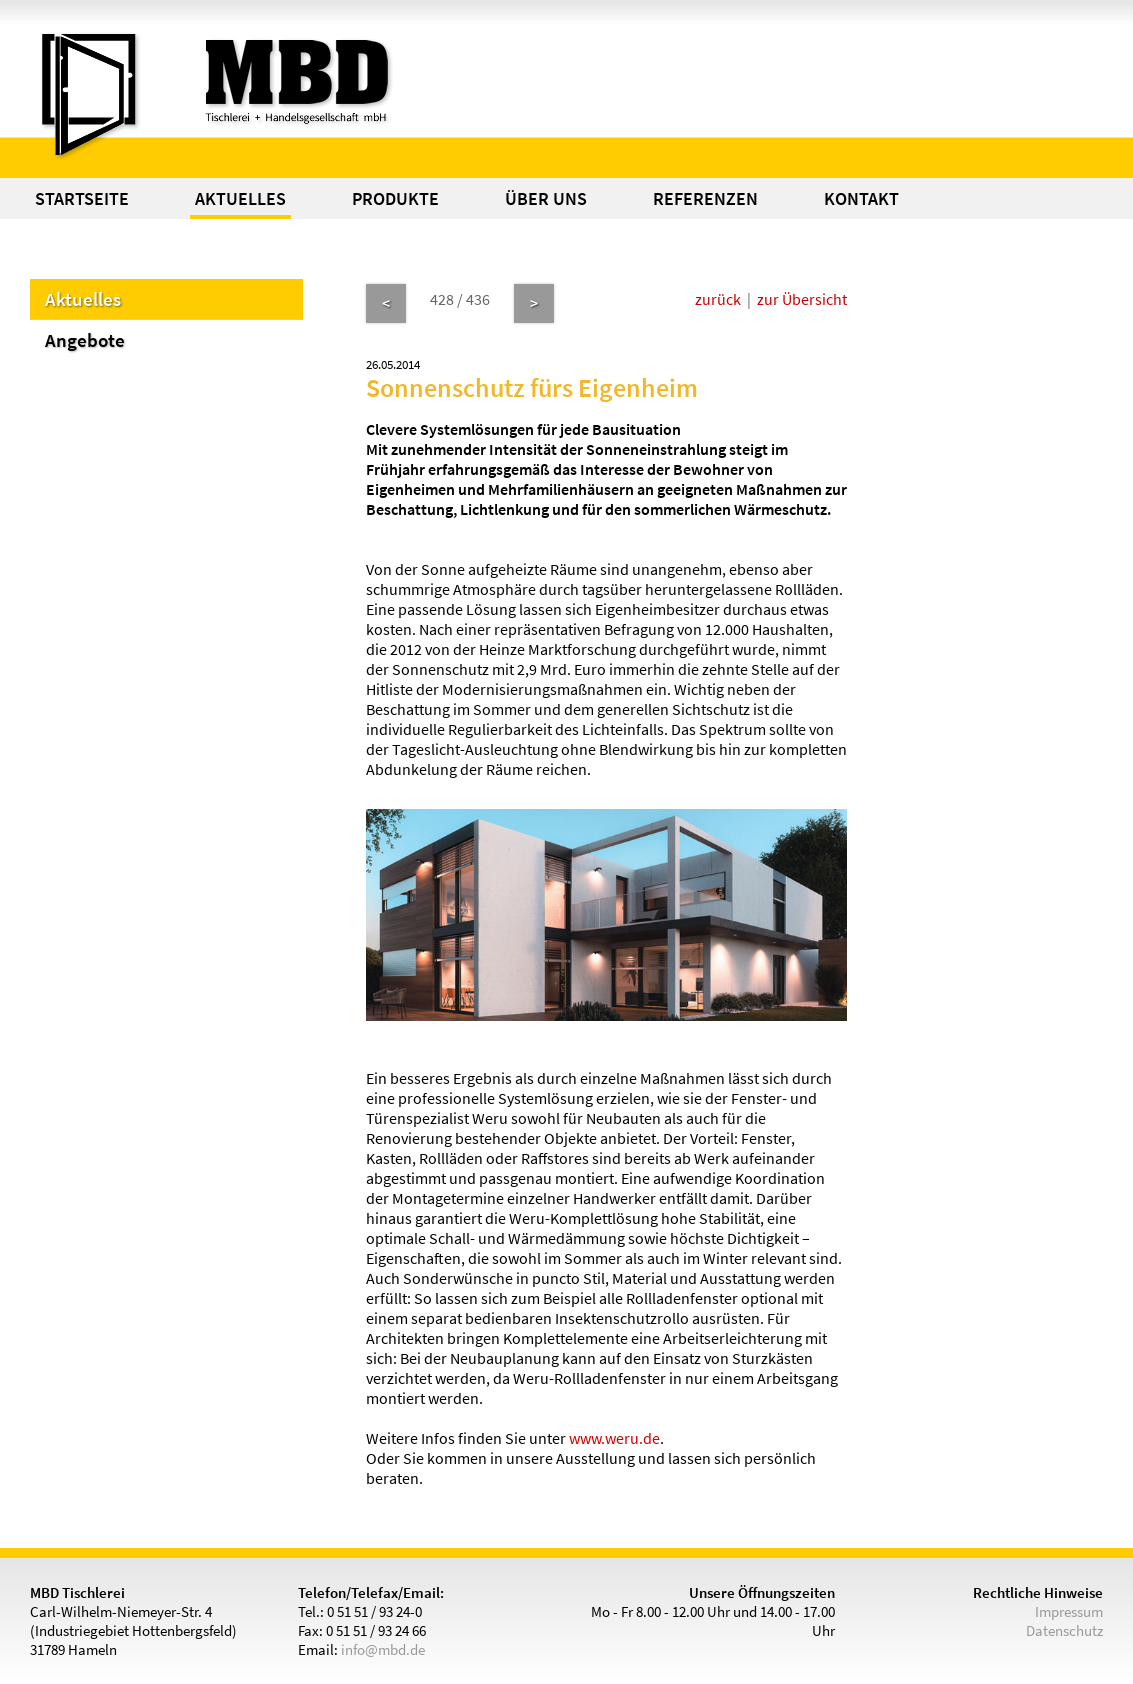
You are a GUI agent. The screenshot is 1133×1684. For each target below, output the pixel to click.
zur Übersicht (802, 299)
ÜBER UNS (546, 199)
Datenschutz (1064, 1630)
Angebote (85, 340)
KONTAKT (861, 199)
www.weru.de (614, 1438)
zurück (718, 299)
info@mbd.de (383, 1649)
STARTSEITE (82, 199)
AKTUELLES (240, 199)
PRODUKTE (395, 199)
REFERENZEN (705, 199)
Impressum (1069, 1611)
